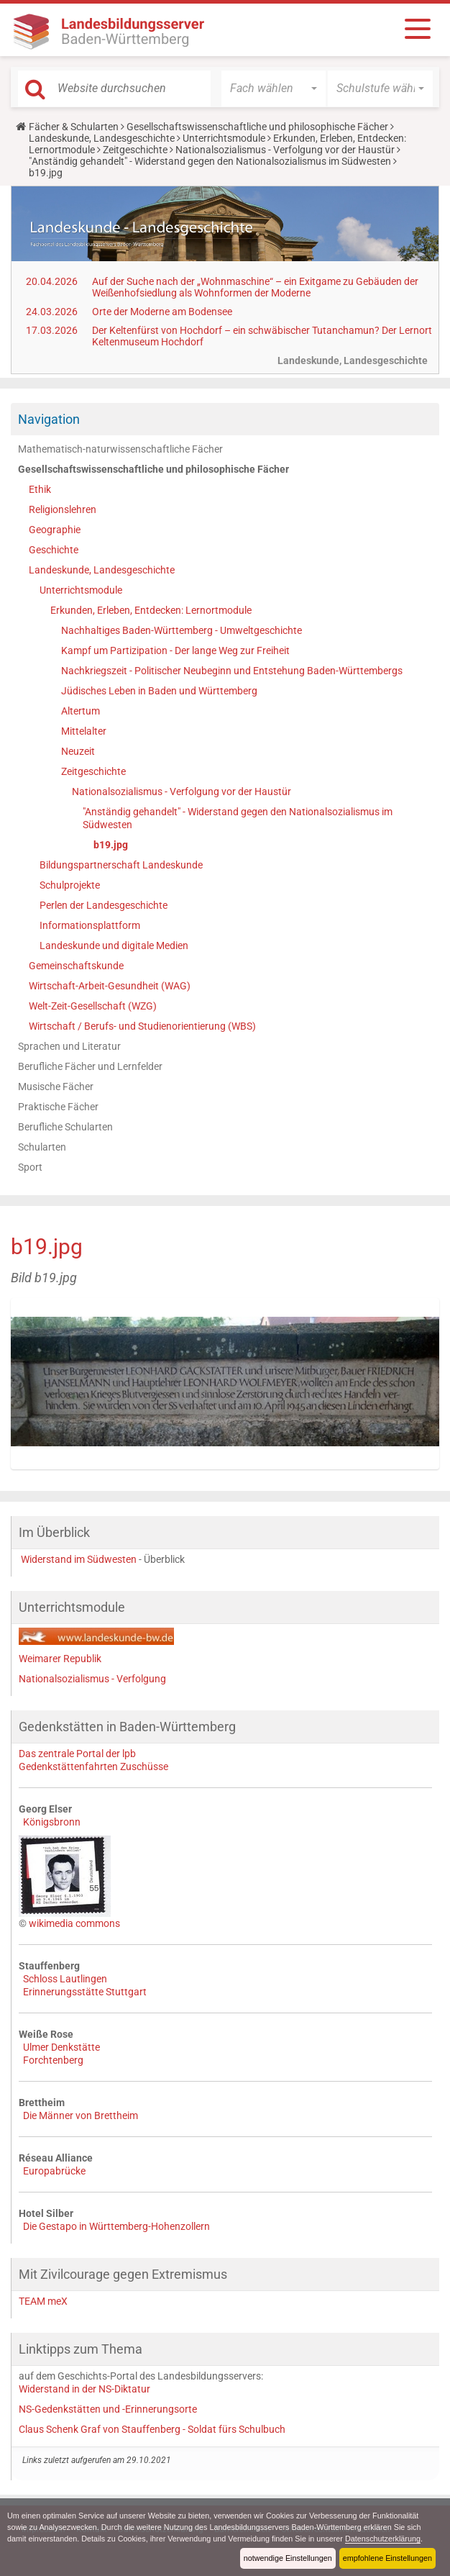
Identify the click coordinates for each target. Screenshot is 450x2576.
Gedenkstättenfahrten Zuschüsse (93, 1766)
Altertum (80, 711)
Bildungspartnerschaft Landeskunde (121, 865)
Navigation (49, 419)
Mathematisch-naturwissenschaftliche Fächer (120, 449)
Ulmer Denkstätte (61, 2047)
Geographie (55, 529)
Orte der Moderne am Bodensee (162, 311)
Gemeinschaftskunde (76, 965)
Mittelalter (83, 731)
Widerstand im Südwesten (79, 1559)
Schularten (42, 1147)
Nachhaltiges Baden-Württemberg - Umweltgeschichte (181, 630)
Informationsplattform (90, 925)
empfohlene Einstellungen (387, 2558)
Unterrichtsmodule (224, 138)
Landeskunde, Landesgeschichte (102, 138)
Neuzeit (78, 751)
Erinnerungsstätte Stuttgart (85, 1991)
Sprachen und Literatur (69, 1046)
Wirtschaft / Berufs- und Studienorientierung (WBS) (142, 1026)
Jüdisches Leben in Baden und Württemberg (159, 691)
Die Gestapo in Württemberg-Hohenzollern (116, 2226)
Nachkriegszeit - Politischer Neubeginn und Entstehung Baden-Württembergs (232, 670)
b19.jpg (110, 845)
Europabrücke (54, 2171)
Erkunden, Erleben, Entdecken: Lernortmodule (151, 610)
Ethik (40, 489)
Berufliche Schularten (65, 1127)
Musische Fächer (55, 1086)
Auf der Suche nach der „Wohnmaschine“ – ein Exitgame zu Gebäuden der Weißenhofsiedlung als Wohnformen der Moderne (255, 287)
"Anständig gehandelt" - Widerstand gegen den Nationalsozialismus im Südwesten (210, 161)
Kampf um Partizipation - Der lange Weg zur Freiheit (175, 650)
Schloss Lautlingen (65, 1979)
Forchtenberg (53, 2060)
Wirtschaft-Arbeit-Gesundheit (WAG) (109, 986)
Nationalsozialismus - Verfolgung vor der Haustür (285, 149)
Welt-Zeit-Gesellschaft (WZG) (93, 1006)
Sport (30, 1167)
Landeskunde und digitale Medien (114, 945)
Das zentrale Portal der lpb (77, 1753)
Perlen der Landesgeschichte (103, 905)
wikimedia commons (74, 1923)
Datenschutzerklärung (383, 2538)
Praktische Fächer (58, 1106)
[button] (273, 88)
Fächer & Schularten (74, 126)
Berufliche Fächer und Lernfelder (90, 1066)
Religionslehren (62, 509)
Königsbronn (52, 1822)
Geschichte (53, 549)
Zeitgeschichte (135, 149)
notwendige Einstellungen (288, 2558)
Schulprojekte (70, 885)
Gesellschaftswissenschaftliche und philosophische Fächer (257, 126)
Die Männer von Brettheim (80, 2115)
